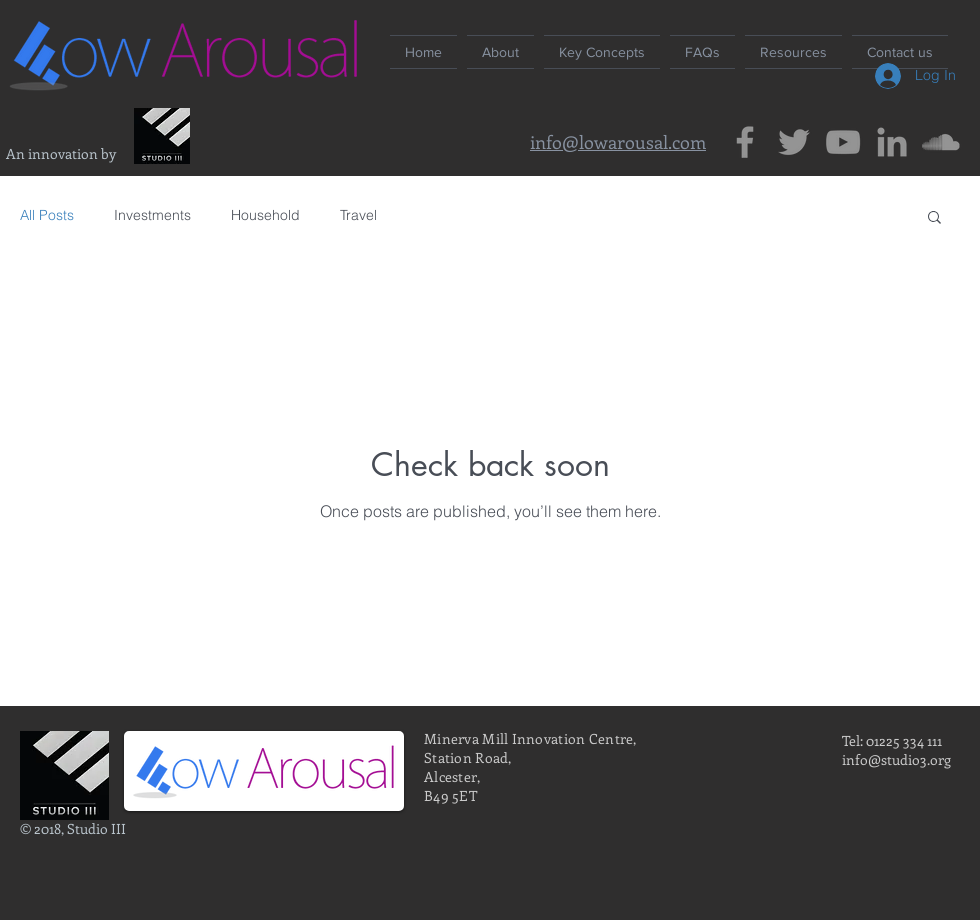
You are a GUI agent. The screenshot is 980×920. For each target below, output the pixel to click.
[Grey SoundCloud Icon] (941, 142)
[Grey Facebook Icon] (745, 142)
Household (265, 215)
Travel (358, 215)
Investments (152, 215)
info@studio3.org (896, 759)
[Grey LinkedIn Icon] (892, 142)
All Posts (47, 215)
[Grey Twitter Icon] (794, 142)
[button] (934, 218)
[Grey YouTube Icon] (843, 142)
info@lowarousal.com (618, 142)
